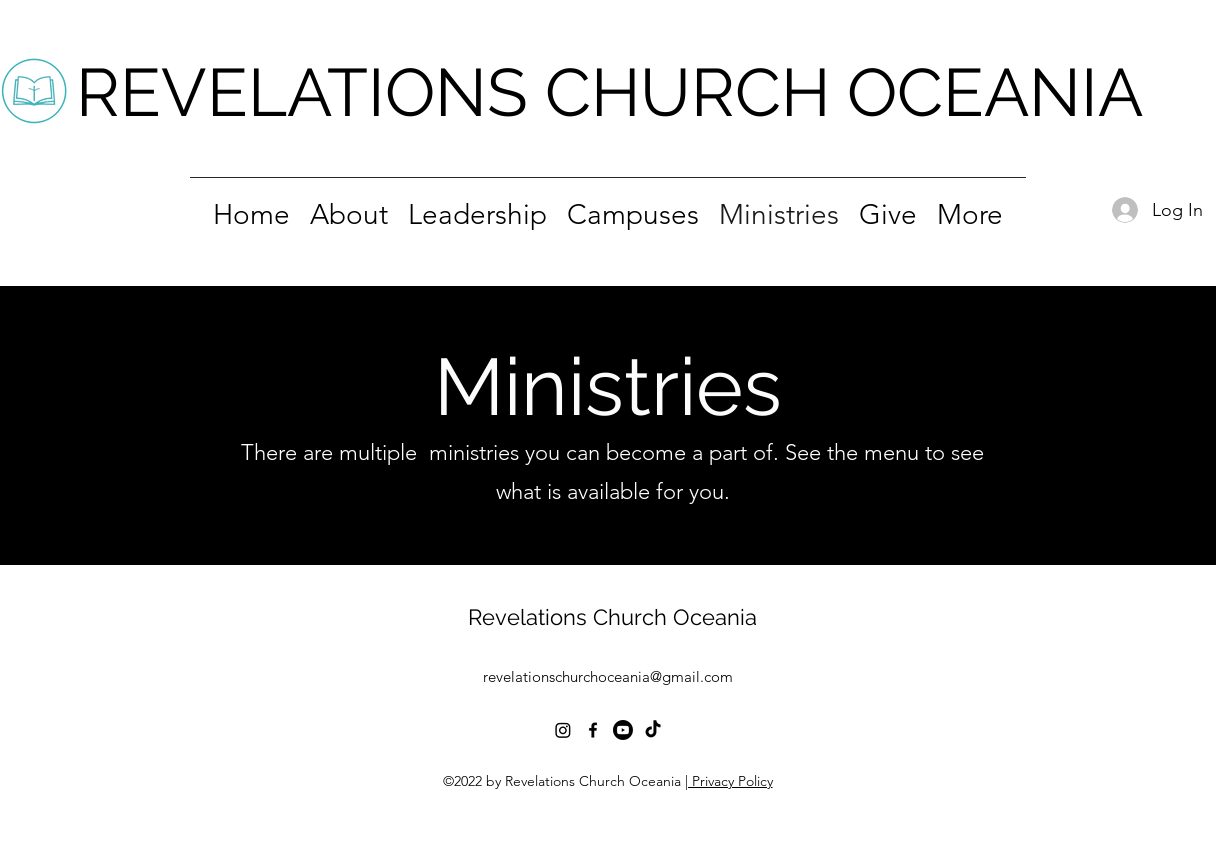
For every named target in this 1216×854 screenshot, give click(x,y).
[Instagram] (563, 730)
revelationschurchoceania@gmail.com (608, 676)
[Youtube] (623, 730)
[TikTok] (653, 730)
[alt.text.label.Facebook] (593, 730)
